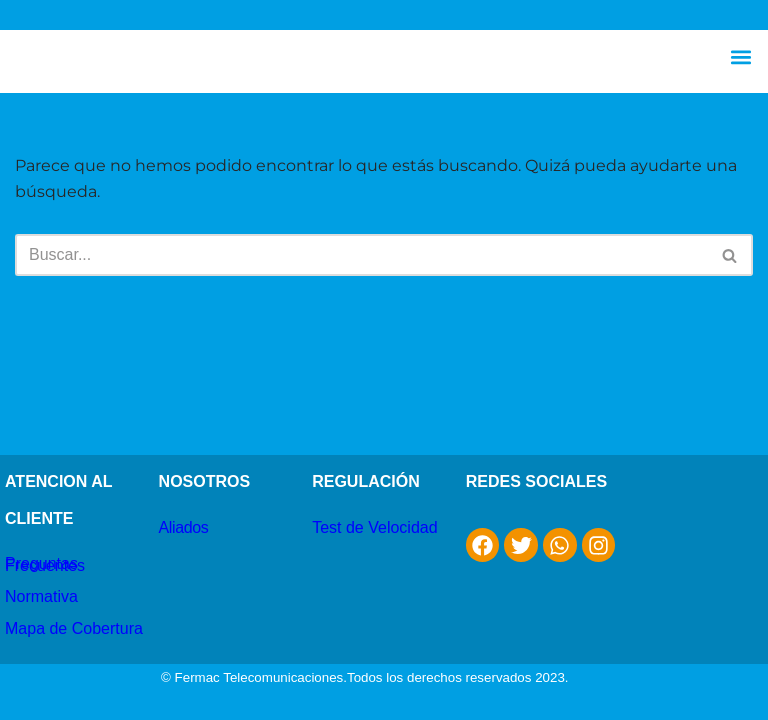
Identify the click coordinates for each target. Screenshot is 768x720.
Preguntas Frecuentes (45, 564)
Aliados (184, 527)
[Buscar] (361, 255)
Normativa (41, 596)
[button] (741, 56)
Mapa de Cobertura (74, 628)
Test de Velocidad (374, 527)
